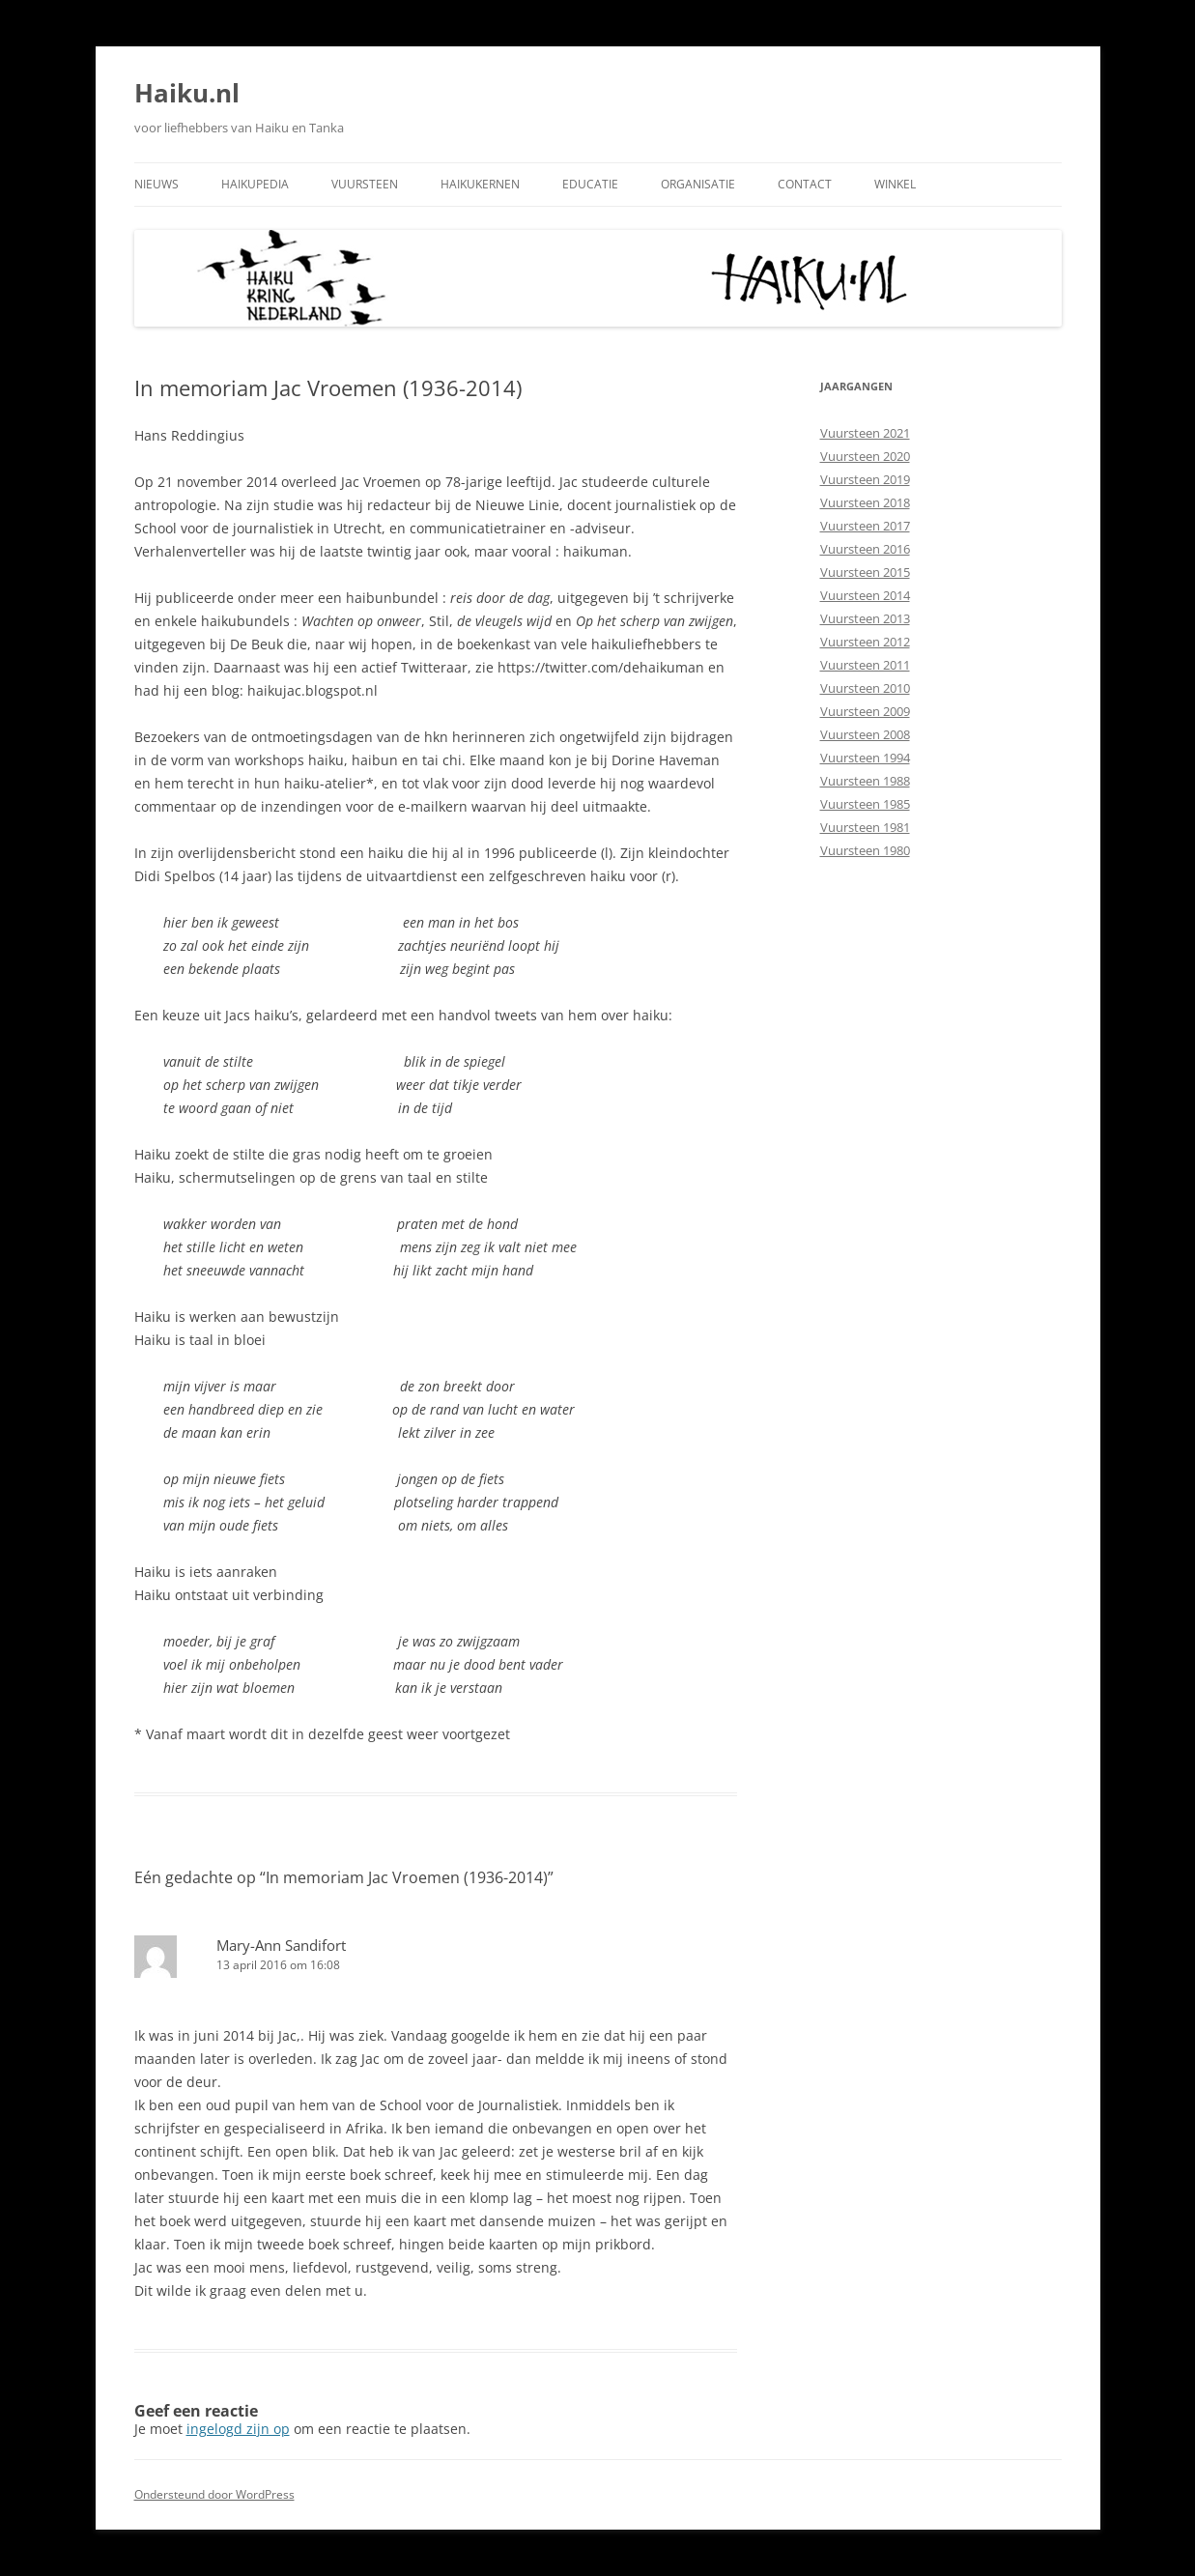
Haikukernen (480, 184)
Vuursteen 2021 (865, 433)
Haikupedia (255, 184)
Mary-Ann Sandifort (281, 1945)
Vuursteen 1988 (865, 780)
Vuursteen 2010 (865, 688)
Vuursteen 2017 (865, 525)
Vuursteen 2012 (865, 641)
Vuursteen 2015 (865, 572)
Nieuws (156, 184)
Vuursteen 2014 (865, 595)
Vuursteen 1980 (865, 850)
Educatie (590, 184)
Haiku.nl (187, 92)
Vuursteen (364, 184)
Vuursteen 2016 (865, 549)
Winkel (895, 184)
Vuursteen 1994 (865, 757)
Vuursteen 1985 (865, 804)
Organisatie (698, 184)
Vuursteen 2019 (865, 479)
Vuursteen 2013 (865, 618)
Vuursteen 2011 (865, 664)
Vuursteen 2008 (865, 734)
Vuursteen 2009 (865, 711)
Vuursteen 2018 (865, 502)
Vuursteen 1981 (865, 827)
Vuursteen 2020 (865, 456)
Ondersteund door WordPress (214, 2494)
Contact (805, 184)
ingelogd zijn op (238, 2428)
